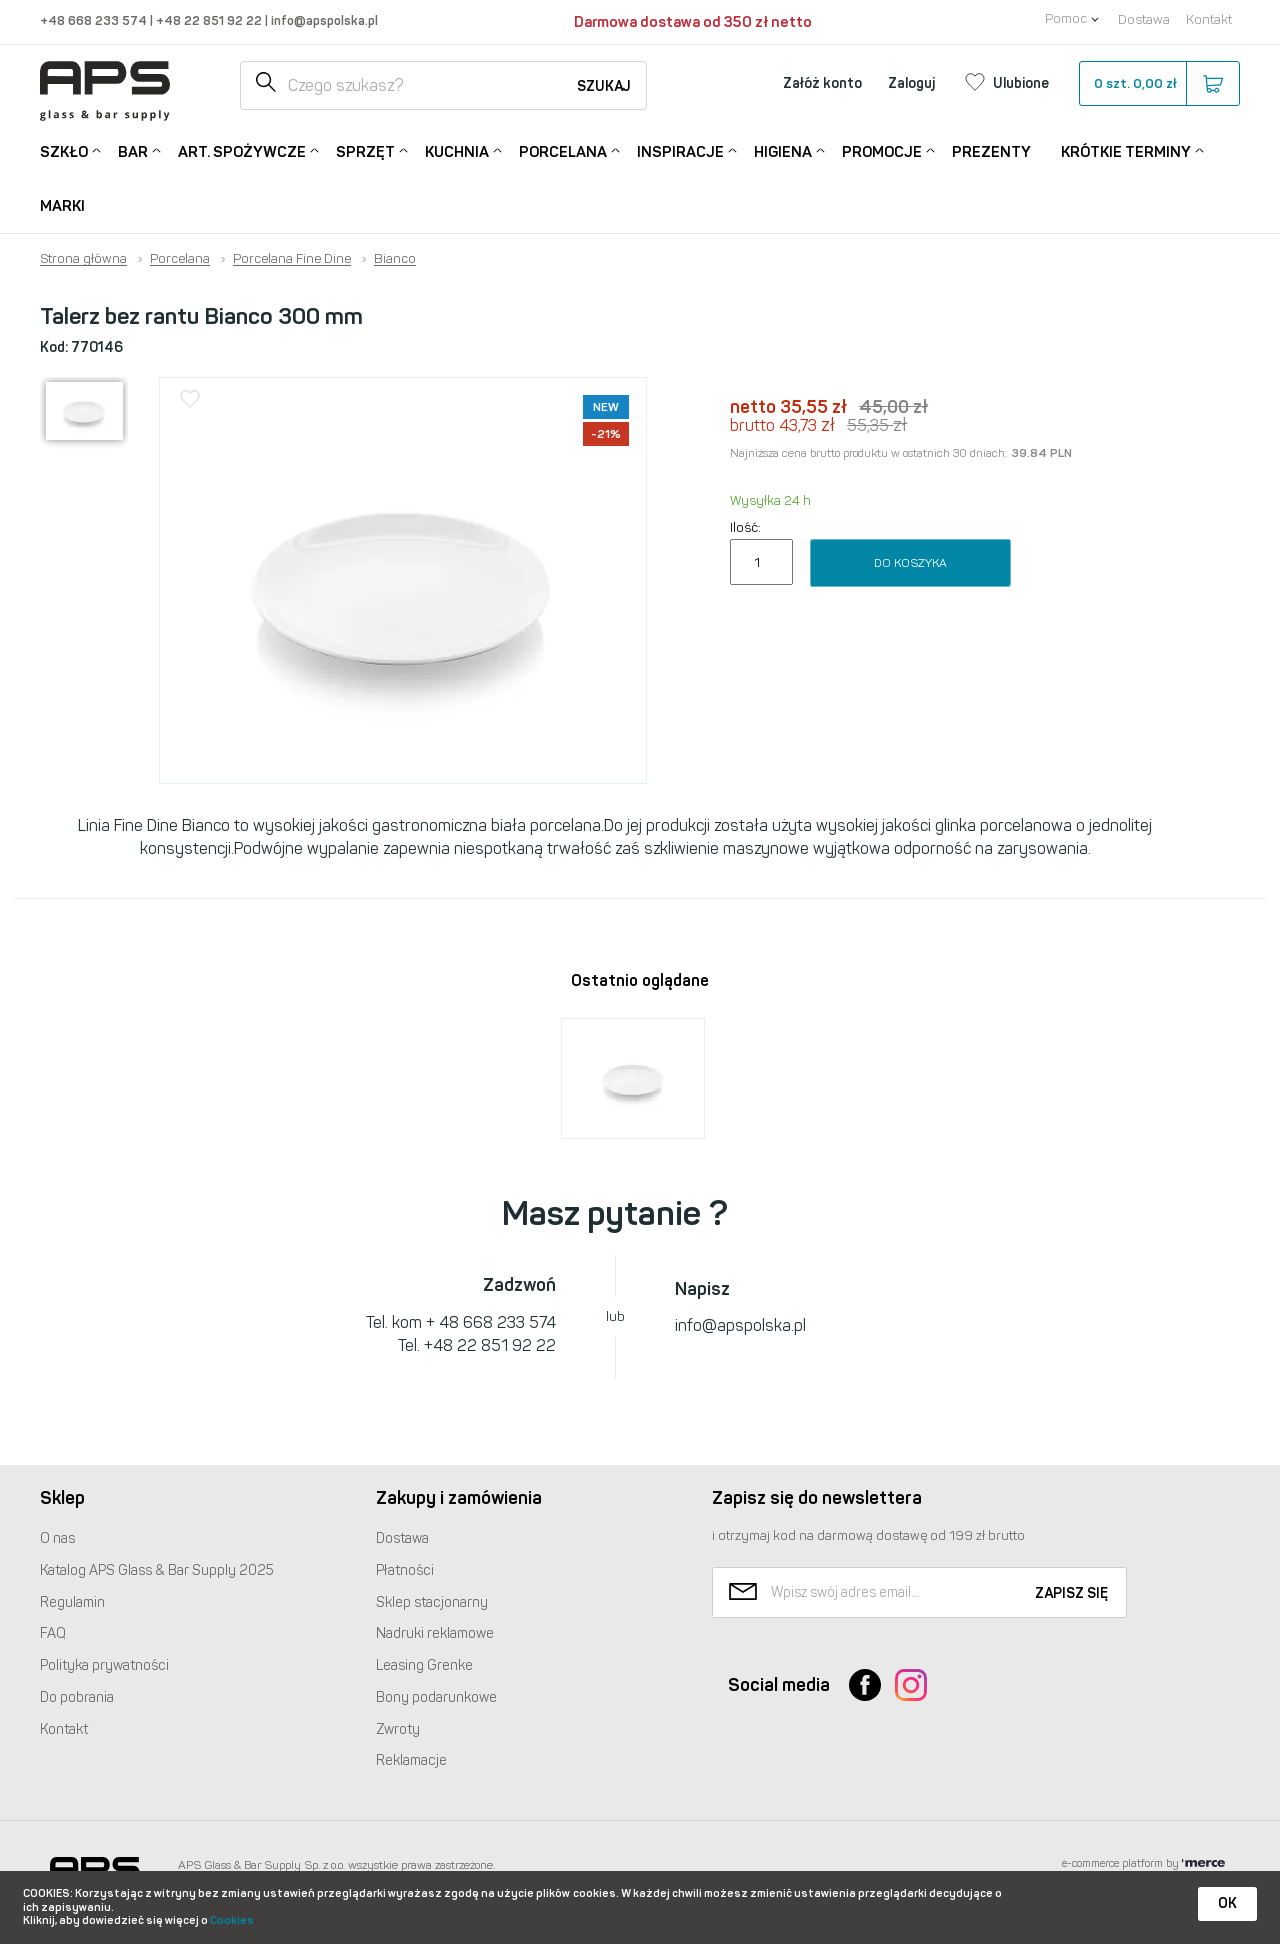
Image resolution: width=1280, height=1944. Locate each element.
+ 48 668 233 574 (491, 1322)
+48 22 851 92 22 (210, 20)
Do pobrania (77, 1697)
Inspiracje (680, 150)
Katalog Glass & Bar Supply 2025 (157, 1570)
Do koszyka (910, 563)
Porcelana (563, 150)
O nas (57, 1538)
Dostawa (1144, 19)
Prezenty (991, 152)
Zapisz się (1071, 1593)
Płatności (405, 1570)
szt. (1158, 84)
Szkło (64, 150)
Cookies (232, 1920)
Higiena (783, 150)
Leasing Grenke (424, 1665)
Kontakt (1209, 19)
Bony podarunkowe (436, 1697)
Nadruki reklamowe (435, 1633)
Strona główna (83, 259)
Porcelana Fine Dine (292, 259)
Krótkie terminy (1126, 150)
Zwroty (398, 1729)
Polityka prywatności (104, 1665)
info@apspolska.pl (323, 20)
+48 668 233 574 (95, 20)
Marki (62, 206)
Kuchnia (457, 150)
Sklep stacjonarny (432, 1602)
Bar (133, 150)
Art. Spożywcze (242, 150)
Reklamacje (411, 1760)
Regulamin (72, 1602)
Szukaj (604, 86)
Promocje (882, 150)
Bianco (395, 259)
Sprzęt (365, 150)
